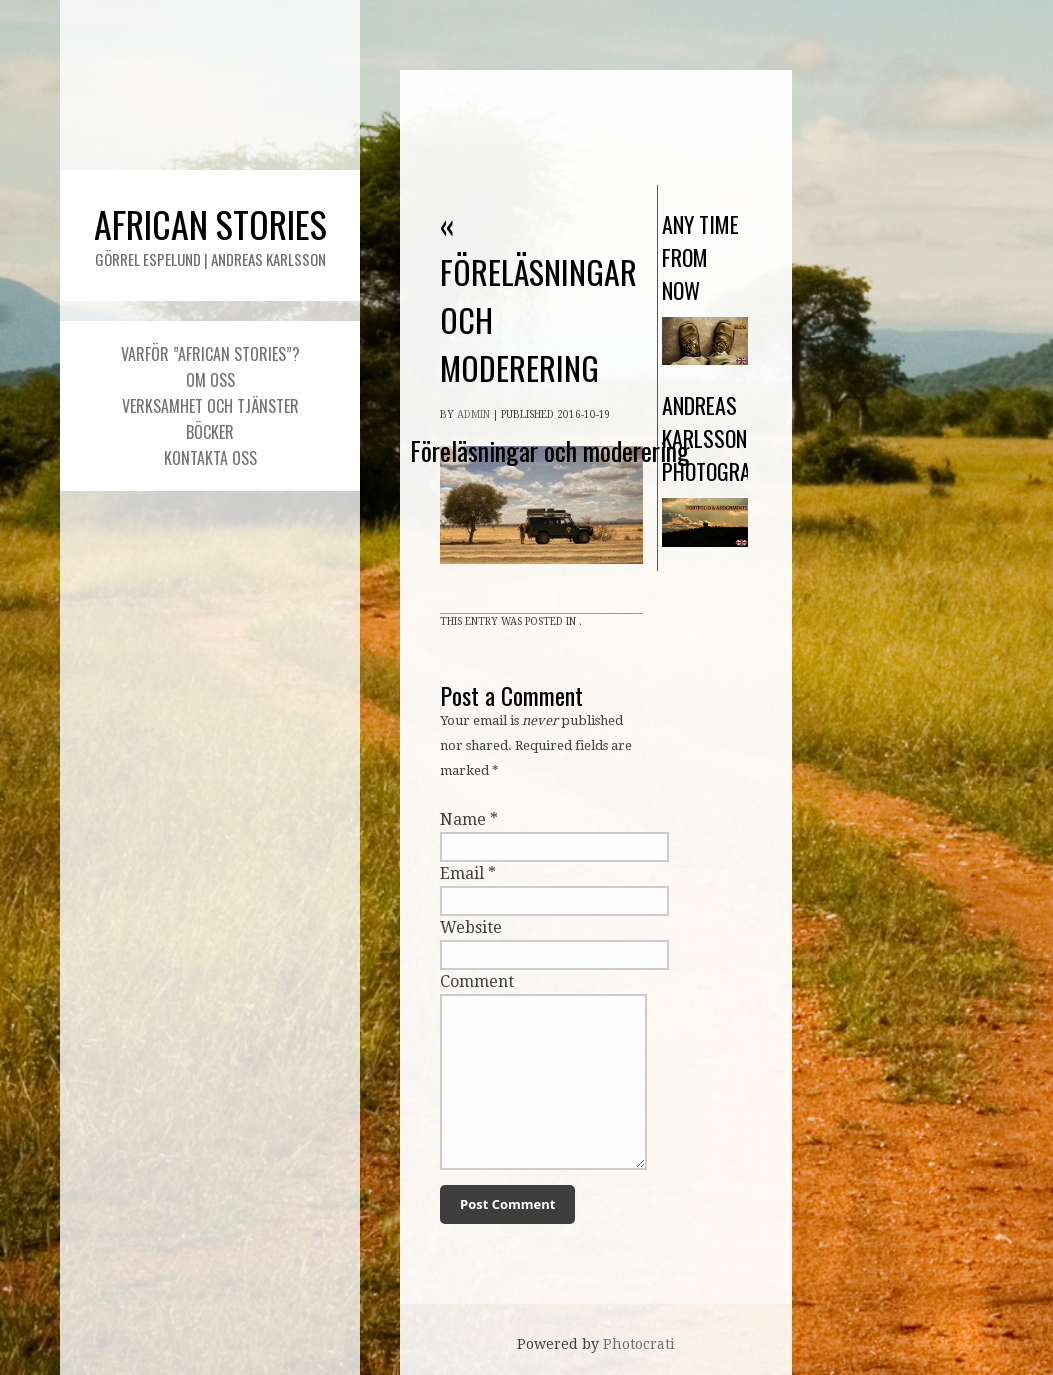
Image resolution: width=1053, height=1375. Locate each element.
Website (471, 927)
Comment (477, 981)
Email (462, 873)
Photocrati (639, 1344)
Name (463, 819)
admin (473, 414)
